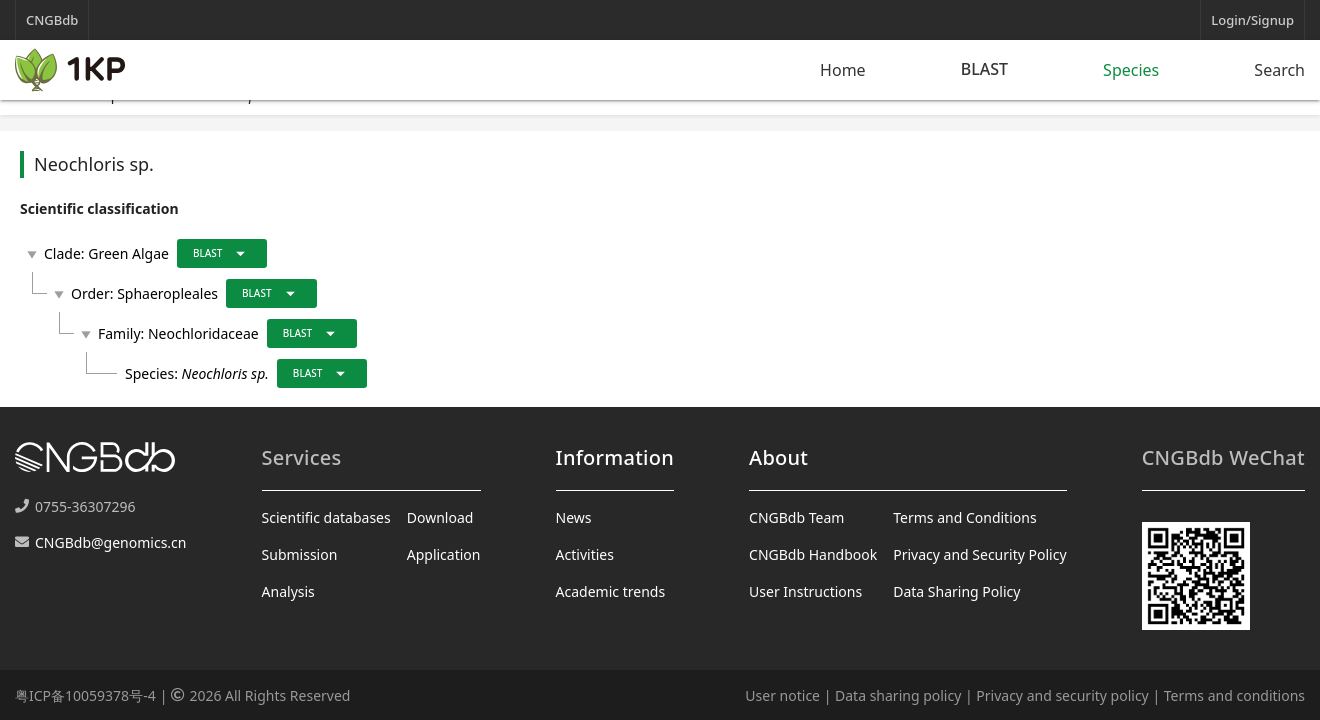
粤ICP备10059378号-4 (85, 695)
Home (843, 70)
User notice (782, 695)
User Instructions (805, 591)
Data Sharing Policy (956, 591)
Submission (300, 554)
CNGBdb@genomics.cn (110, 542)
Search (1279, 70)
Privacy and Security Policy (979, 554)
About (778, 457)
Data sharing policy (898, 695)
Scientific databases (326, 517)
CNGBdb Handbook (813, 554)
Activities (585, 554)
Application (444, 554)
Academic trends (611, 591)
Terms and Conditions (964, 517)
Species (1131, 70)
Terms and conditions (1234, 695)
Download (440, 517)
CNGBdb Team (796, 517)
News (574, 517)
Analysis (288, 591)
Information (615, 457)
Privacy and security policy (1062, 695)
